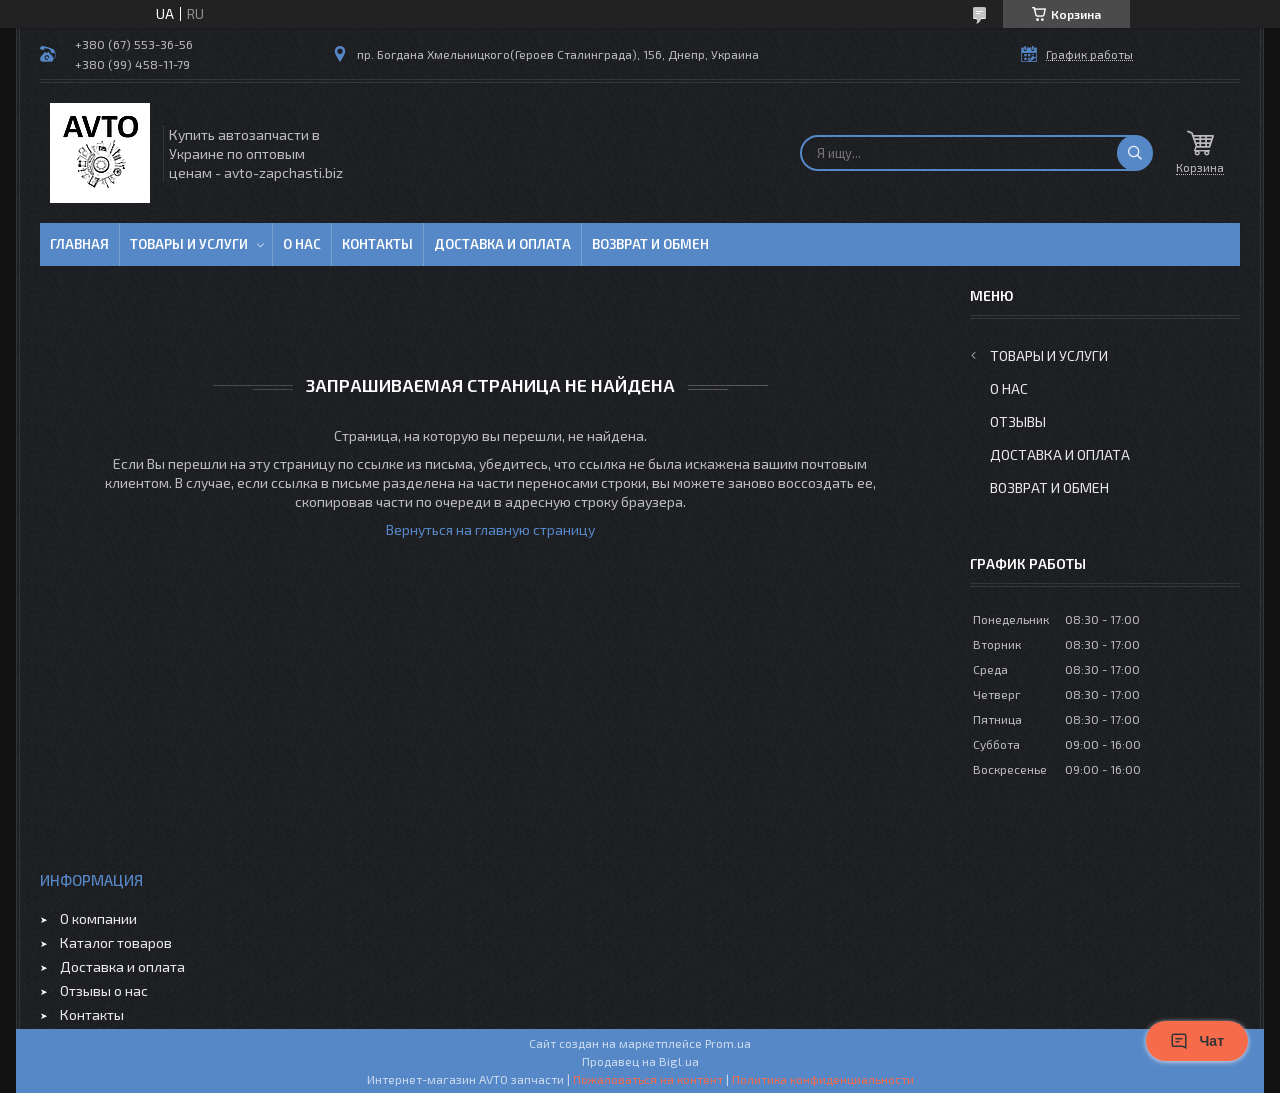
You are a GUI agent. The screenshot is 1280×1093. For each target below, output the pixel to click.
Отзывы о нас (104, 990)
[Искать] (1135, 153)
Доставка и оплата (502, 244)
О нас (302, 244)
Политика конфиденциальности (823, 1079)
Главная (79, 244)
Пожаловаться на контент (648, 1079)
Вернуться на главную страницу (490, 529)
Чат (1197, 1041)
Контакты (377, 244)
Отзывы (1018, 421)
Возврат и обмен (650, 244)
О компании (98, 918)
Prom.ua (728, 1043)
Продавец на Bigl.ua (640, 1061)
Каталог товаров (116, 942)
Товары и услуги (189, 244)
